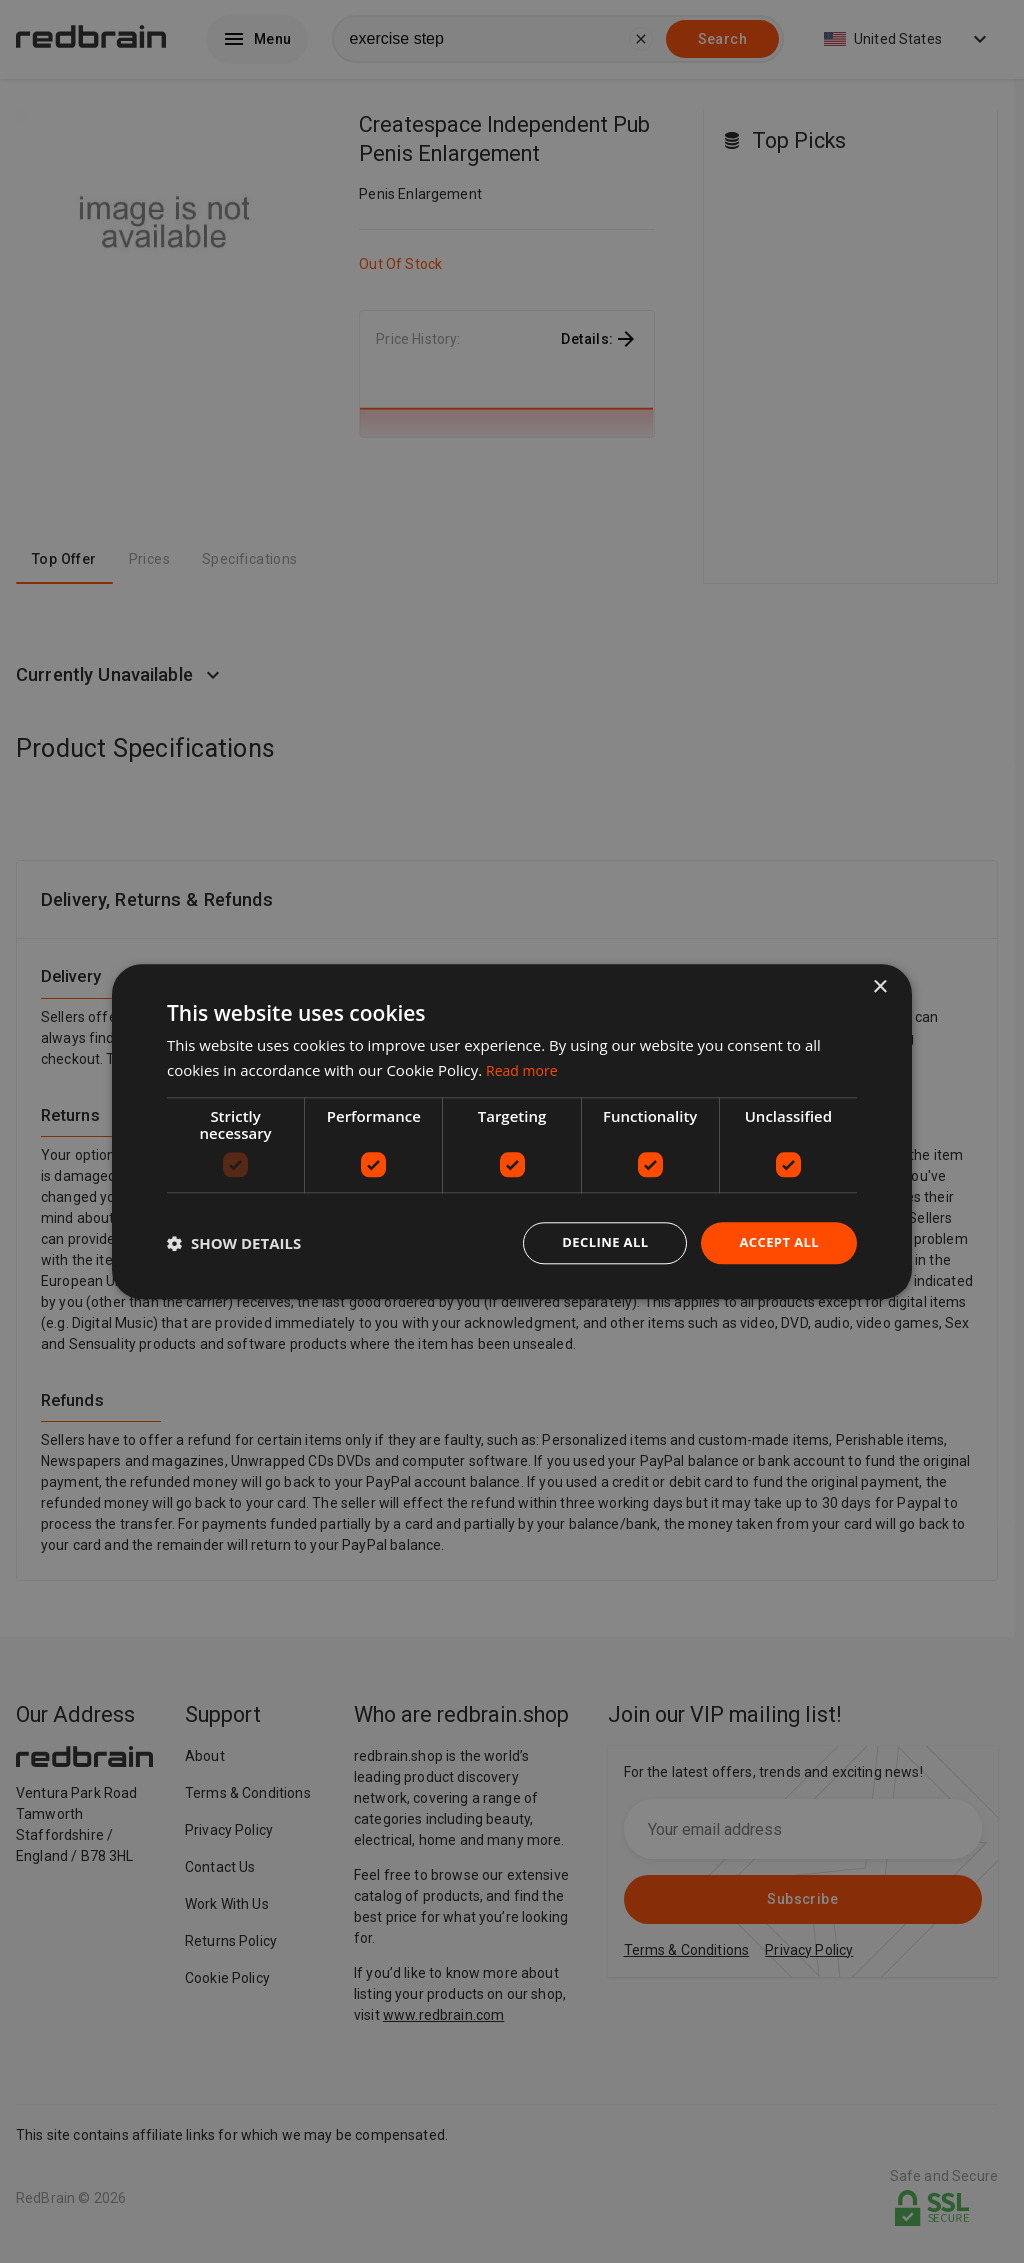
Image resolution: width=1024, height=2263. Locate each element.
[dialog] (512, 1131)
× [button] (879, 985)
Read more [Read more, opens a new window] (524, 1068)
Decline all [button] (596, 1242)
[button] (234, 1243)
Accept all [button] (776, 1242)
